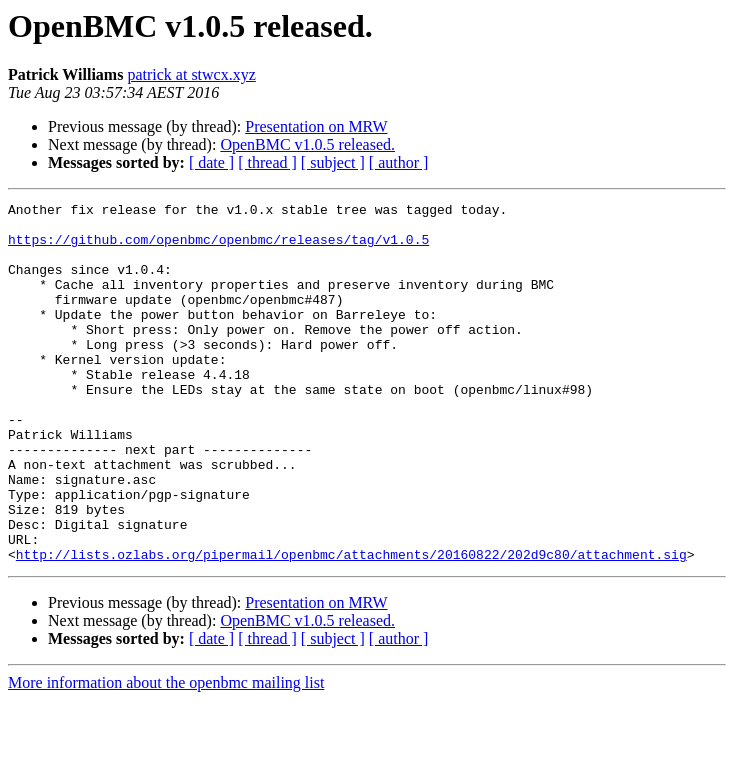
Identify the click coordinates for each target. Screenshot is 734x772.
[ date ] (211, 162)
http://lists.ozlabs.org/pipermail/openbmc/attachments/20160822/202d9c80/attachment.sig (351, 626)
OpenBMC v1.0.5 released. (307, 144)
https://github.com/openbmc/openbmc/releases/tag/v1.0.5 (218, 248)
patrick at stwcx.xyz (191, 74)
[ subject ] (333, 162)
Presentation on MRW (316, 126)
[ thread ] (267, 162)
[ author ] (399, 162)
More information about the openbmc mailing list (166, 754)
